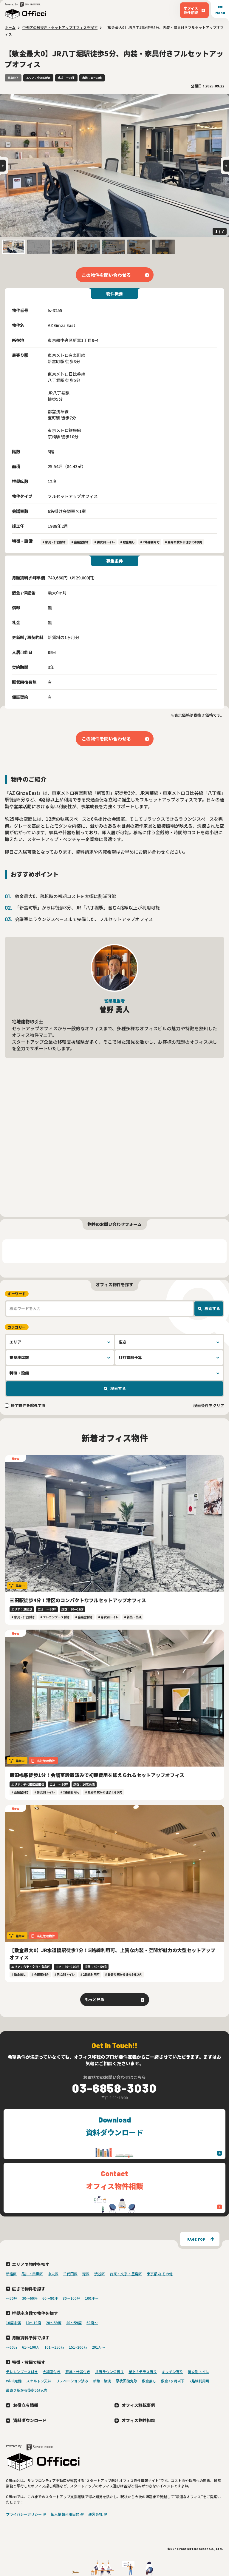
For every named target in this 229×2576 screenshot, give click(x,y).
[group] (114, 165)
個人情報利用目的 (65, 2514)
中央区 (53, 2273)
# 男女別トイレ (104, 542)
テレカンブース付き (22, 2371)
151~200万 (78, 2347)
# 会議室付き (80, 542)
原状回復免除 (126, 2380)
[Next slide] (226, 166)
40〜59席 (74, 2322)
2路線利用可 (199, 2380)
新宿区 (11, 2273)
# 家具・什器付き (54, 542)
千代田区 (70, 2273)
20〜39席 (53, 2322)
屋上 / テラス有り (143, 2371)
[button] (13, 247)
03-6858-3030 (114, 2088)
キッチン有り (172, 2371)
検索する (212, 1308)
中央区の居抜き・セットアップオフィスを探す (60, 27)
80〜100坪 (71, 2298)
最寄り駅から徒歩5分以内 (26, 2390)
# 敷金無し (127, 542)
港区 (85, 2273)
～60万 (11, 2347)
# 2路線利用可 (150, 542)
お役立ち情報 (25, 2405)
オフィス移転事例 (138, 2405)
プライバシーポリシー (24, 2514)
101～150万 (54, 2347)
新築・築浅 (102, 2380)
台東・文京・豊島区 (126, 2273)
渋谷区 (99, 2273)
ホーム (10, 27)
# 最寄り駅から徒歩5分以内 (183, 542)
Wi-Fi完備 (13, 2380)
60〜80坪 (50, 2298)
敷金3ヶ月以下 (173, 2380)
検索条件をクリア (208, 1405)
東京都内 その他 (160, 2273)
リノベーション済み (72, 2380)
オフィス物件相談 (138, 2420)
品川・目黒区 (32, 2273)
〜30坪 (11, 2298)
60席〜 (92, 2322)
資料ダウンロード (30, 2420)
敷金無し (149, 2380)
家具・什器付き (77, 2371)
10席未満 (13, 2322)
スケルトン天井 (38, 2380)
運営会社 (95, 2514)
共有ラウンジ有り (109, 2371)
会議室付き (52, 2371)
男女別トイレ (198, 2371)
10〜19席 (33, 2322)
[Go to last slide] (3, 166)
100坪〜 (91, 2298)
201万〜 (98, 2347)
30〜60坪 (30, 2298)
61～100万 (31, 2347)
